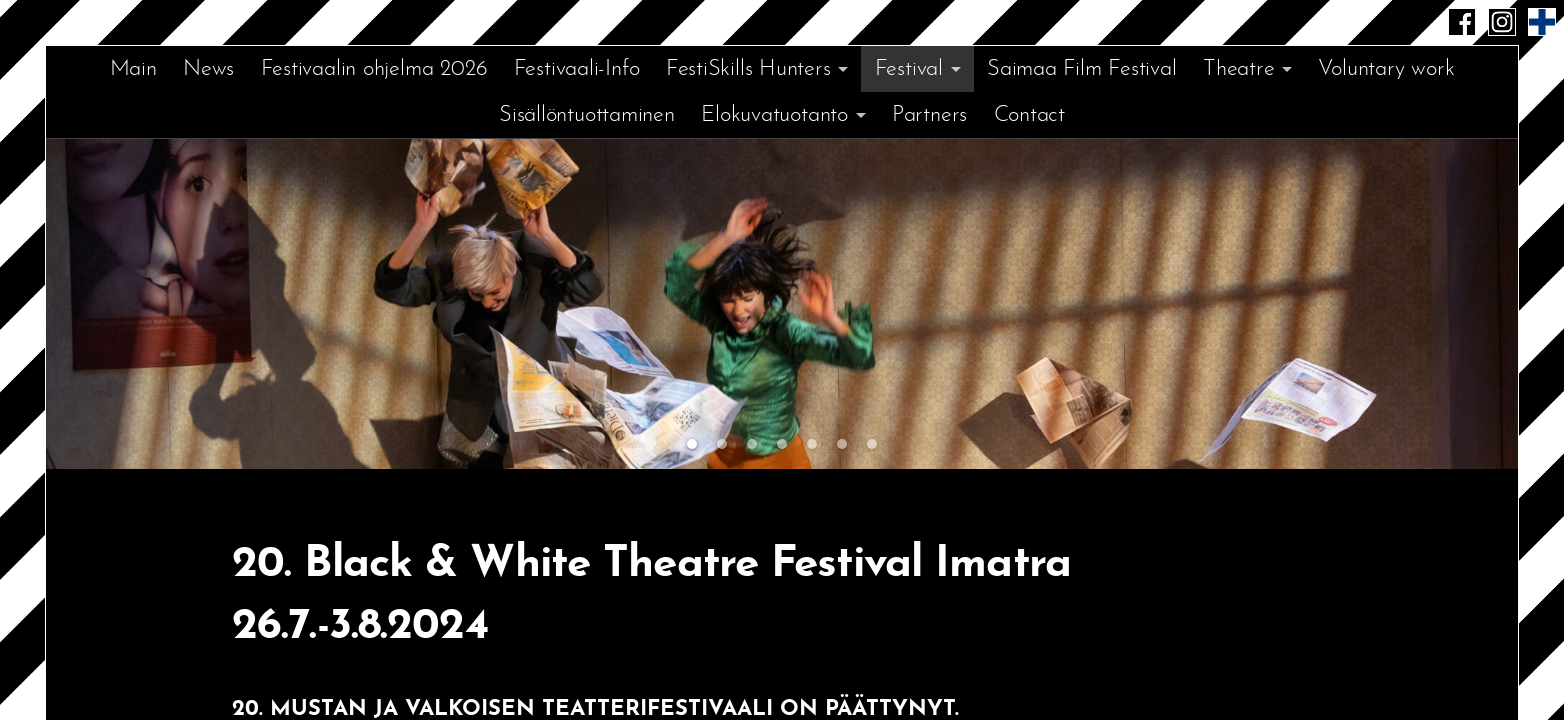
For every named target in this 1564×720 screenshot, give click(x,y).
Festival (909, 69)
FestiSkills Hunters (748, 69)
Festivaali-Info (577, 69)
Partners (929, 115)
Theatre (1238, 69)
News (208, 69)
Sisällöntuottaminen (587, 115)
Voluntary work (1386, 69)
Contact (1029, 115)
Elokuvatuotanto (774, 115)
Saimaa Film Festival (1082, 69)
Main (133, 69)
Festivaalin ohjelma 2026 (374, 69)
